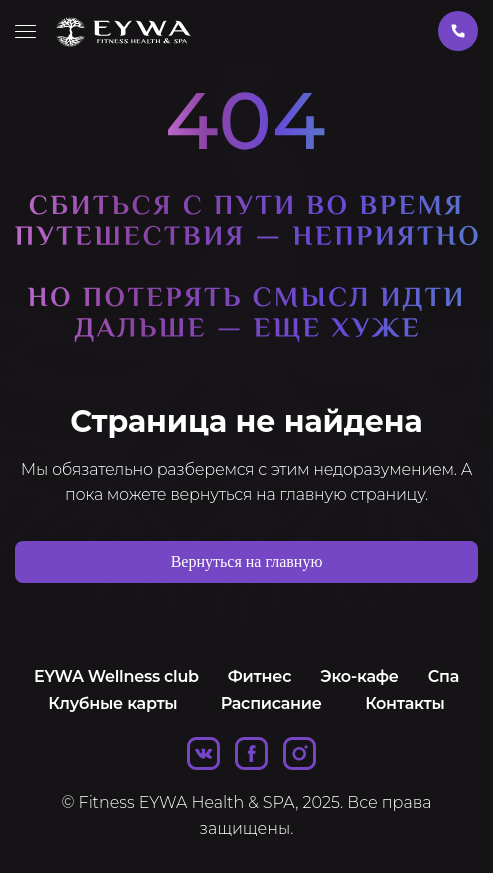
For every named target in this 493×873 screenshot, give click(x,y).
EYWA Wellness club (116, 676)
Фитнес (259, 676)
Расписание (271, 703)
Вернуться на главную (247, 561)
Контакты (405, 703)
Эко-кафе (359, 676)
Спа (443, 676)
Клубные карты (112, 703)
